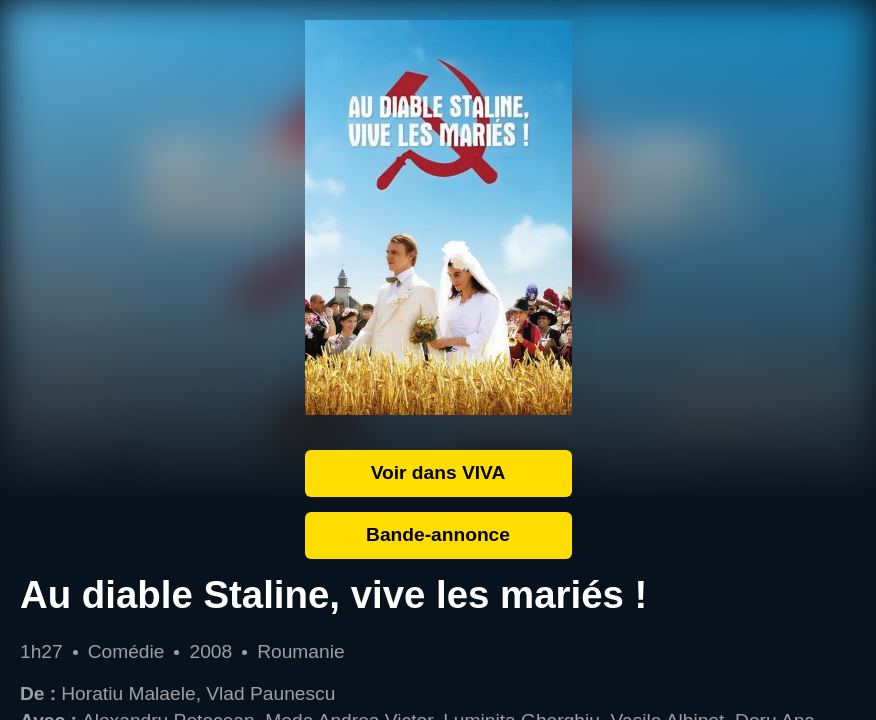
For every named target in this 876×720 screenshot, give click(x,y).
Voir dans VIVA (438, 472)
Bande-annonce (438, 534)
